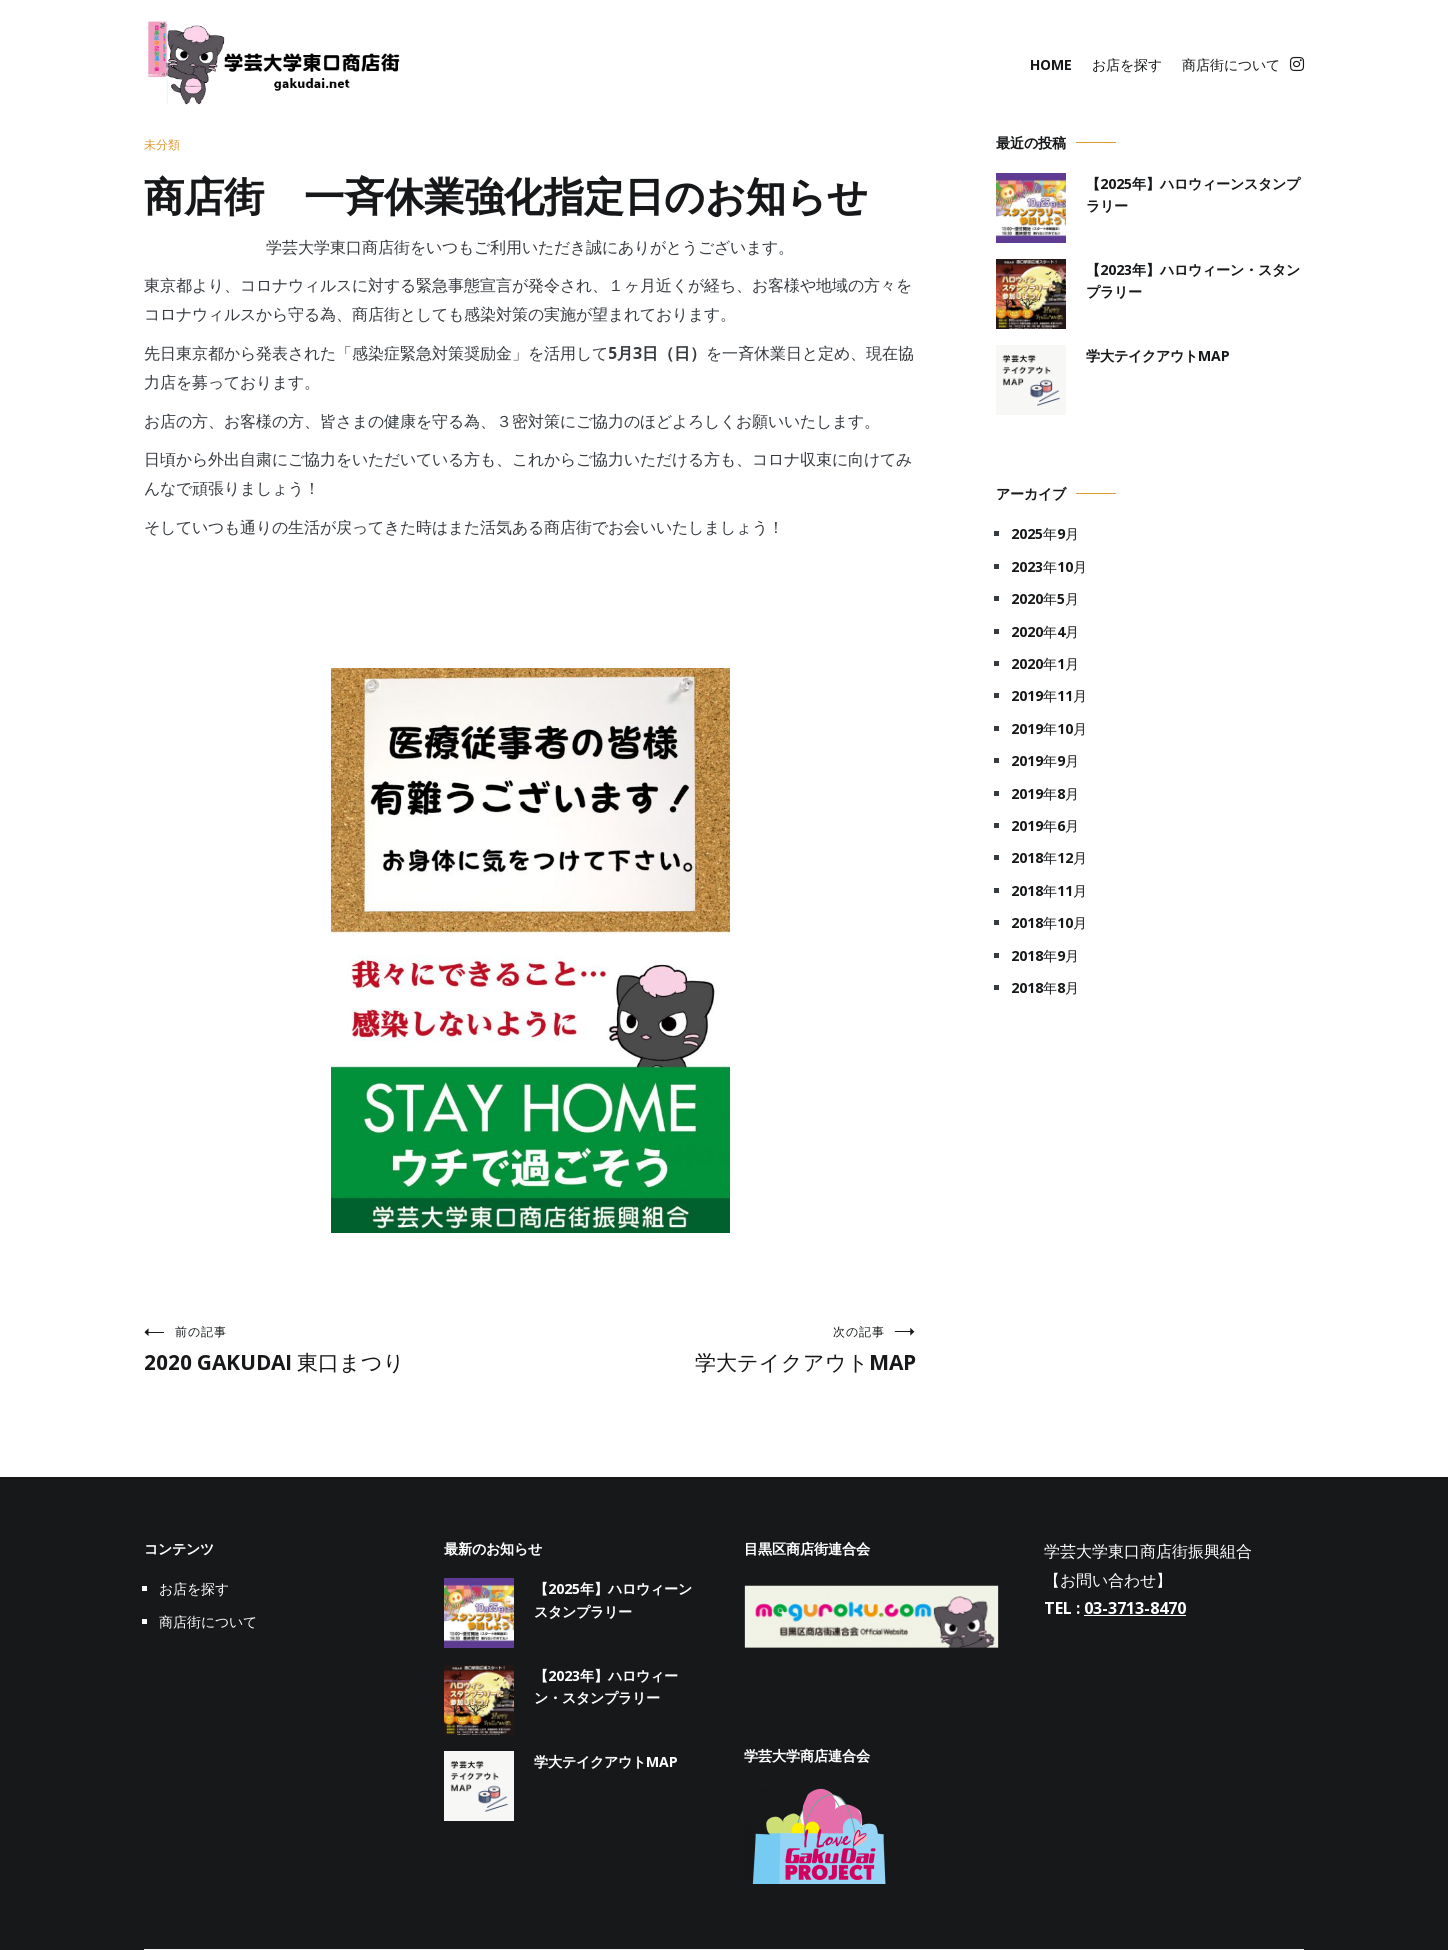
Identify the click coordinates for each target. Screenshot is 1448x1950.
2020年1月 (1045, 663)
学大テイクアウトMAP (723, 1349)
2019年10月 (1049, 728)
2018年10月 (1049, 922)
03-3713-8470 (1135, 1608)
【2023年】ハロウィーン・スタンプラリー (1193, 280)
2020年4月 (1045, 631)
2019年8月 (1045, 793)
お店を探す (1127, 64)
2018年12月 (1049, 857)
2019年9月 (1045, 760)
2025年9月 (1045, 533)
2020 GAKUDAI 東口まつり (337, 1349)
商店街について (1231, 64)
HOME (1051, 64)
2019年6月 (1045, 825)
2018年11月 (1049, 890)
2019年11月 (1049, 695)
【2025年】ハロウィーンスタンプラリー (1193, 194)
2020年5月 (1045, 598)
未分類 (162, 144)
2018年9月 (1045, 955)
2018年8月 (1045, 987)
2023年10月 (1049, 566)
